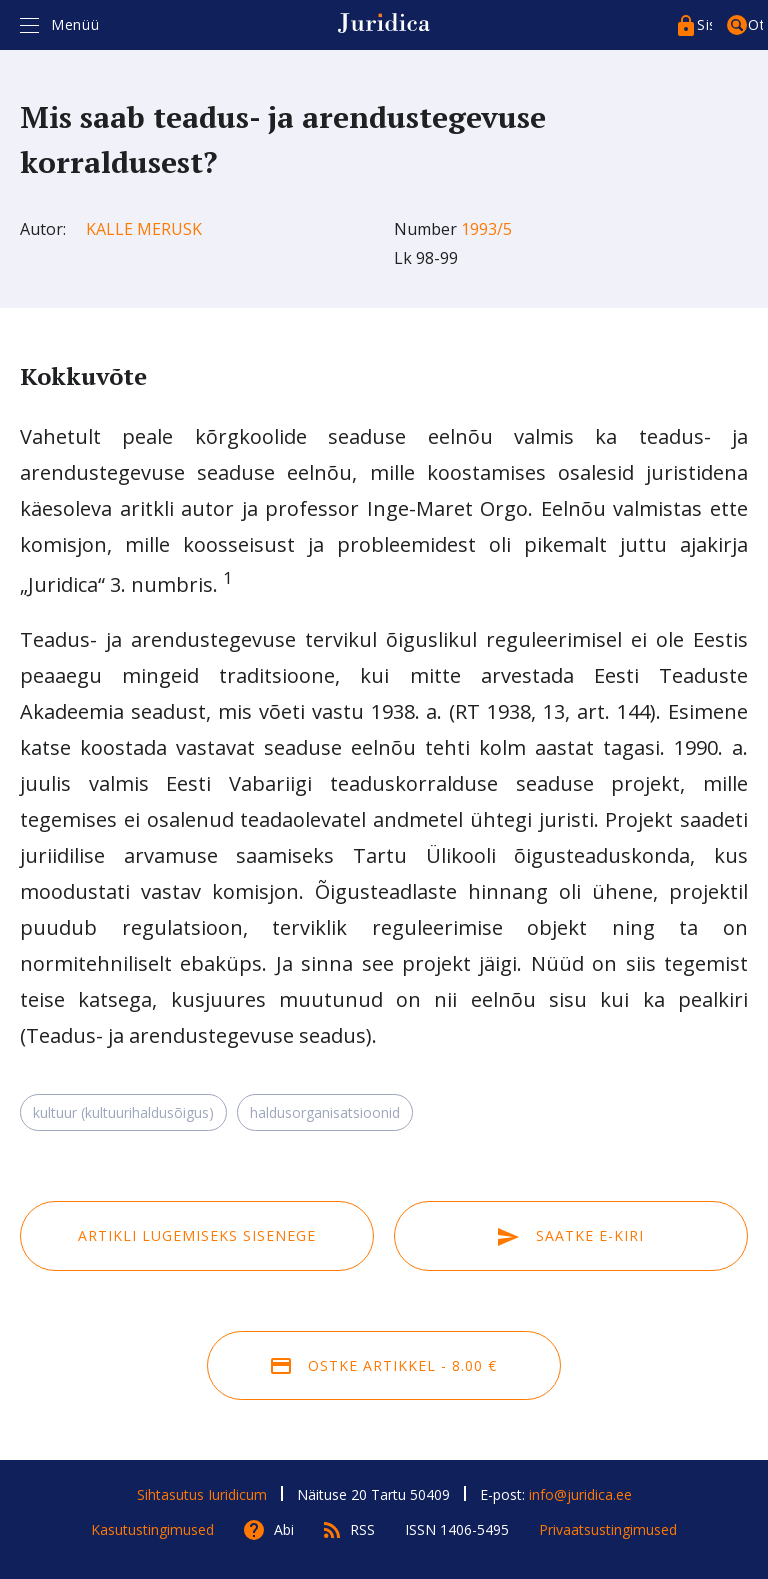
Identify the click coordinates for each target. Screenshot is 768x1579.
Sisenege (704, 24)
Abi (284, 1529)
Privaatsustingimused (608, 1529)
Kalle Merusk (144, 229)
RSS (362, 1529)
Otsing (755, 24)
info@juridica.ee (580, 1494)
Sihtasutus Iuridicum (202, 1494)
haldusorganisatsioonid (325, 1112)
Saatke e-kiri (571, 1235)
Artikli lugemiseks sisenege (197, 1235)
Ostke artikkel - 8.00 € (384, 1365)
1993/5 (486, 229)
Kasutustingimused (152, 1529)
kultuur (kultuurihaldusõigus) (123, 1112)
